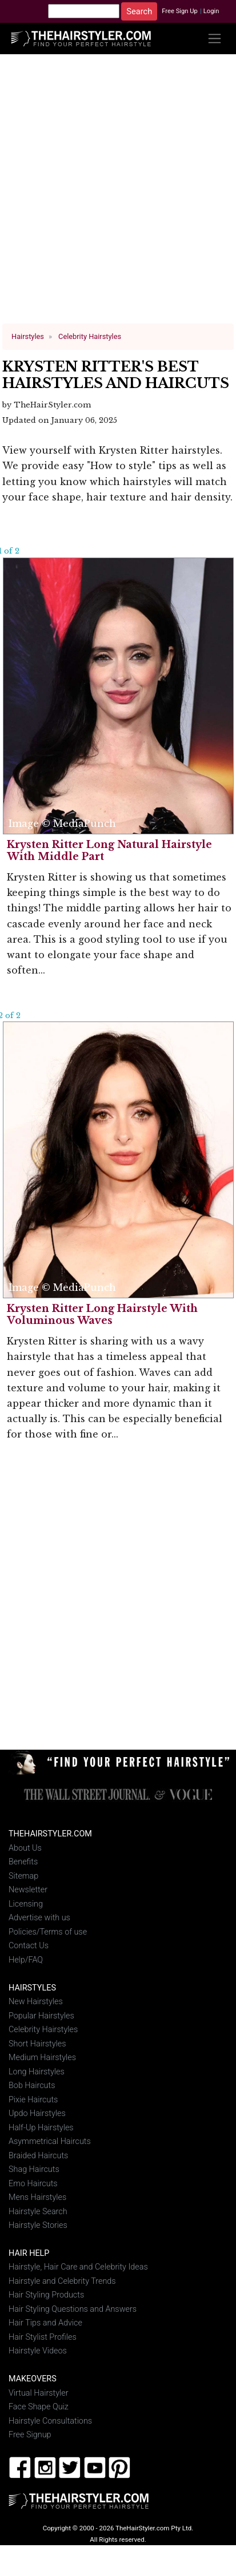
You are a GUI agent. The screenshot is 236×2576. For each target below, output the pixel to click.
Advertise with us (39, 1918)
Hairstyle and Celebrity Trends (62, 2281)
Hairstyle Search (38, 2211)
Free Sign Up (180, 11)
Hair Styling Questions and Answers (73, 2309)
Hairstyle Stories (38, 2225)
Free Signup (30, 2435)
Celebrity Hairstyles (43, 2029)
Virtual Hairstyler (39, 2393)
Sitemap (23, 1876)
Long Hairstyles (37, 2072)
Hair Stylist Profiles (43, 2337)
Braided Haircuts (38, 2155)
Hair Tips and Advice (45, 2323)
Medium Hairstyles (42, 2057)
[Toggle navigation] (214, 38)
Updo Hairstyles (37, 2113)
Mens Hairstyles (37, 2197)
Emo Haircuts (33, 2183)
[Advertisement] (115, 193)
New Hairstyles (36, 2001)
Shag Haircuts (34, 2169)
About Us (25, 1848)
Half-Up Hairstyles (41, 2127)
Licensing (26, 1904)
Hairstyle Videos (38, 2351)
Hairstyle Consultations (50, 2421)
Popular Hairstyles (41, 2016)
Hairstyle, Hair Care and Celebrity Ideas (78, 2267)
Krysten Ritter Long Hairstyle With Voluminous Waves (102, 1314)
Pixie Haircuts (33, 2099)
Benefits (23, 1862)
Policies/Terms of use (48, 1932)
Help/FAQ (26, 1960)
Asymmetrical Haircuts (50, 2141)
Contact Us (29, 1946)
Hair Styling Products (46, 2295)
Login (211, 11)
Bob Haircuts (32, 2085)
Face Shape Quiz (39, 2407)
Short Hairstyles (37, 2044)
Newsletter (28, 1890)
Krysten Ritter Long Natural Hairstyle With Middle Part (109, 850)
